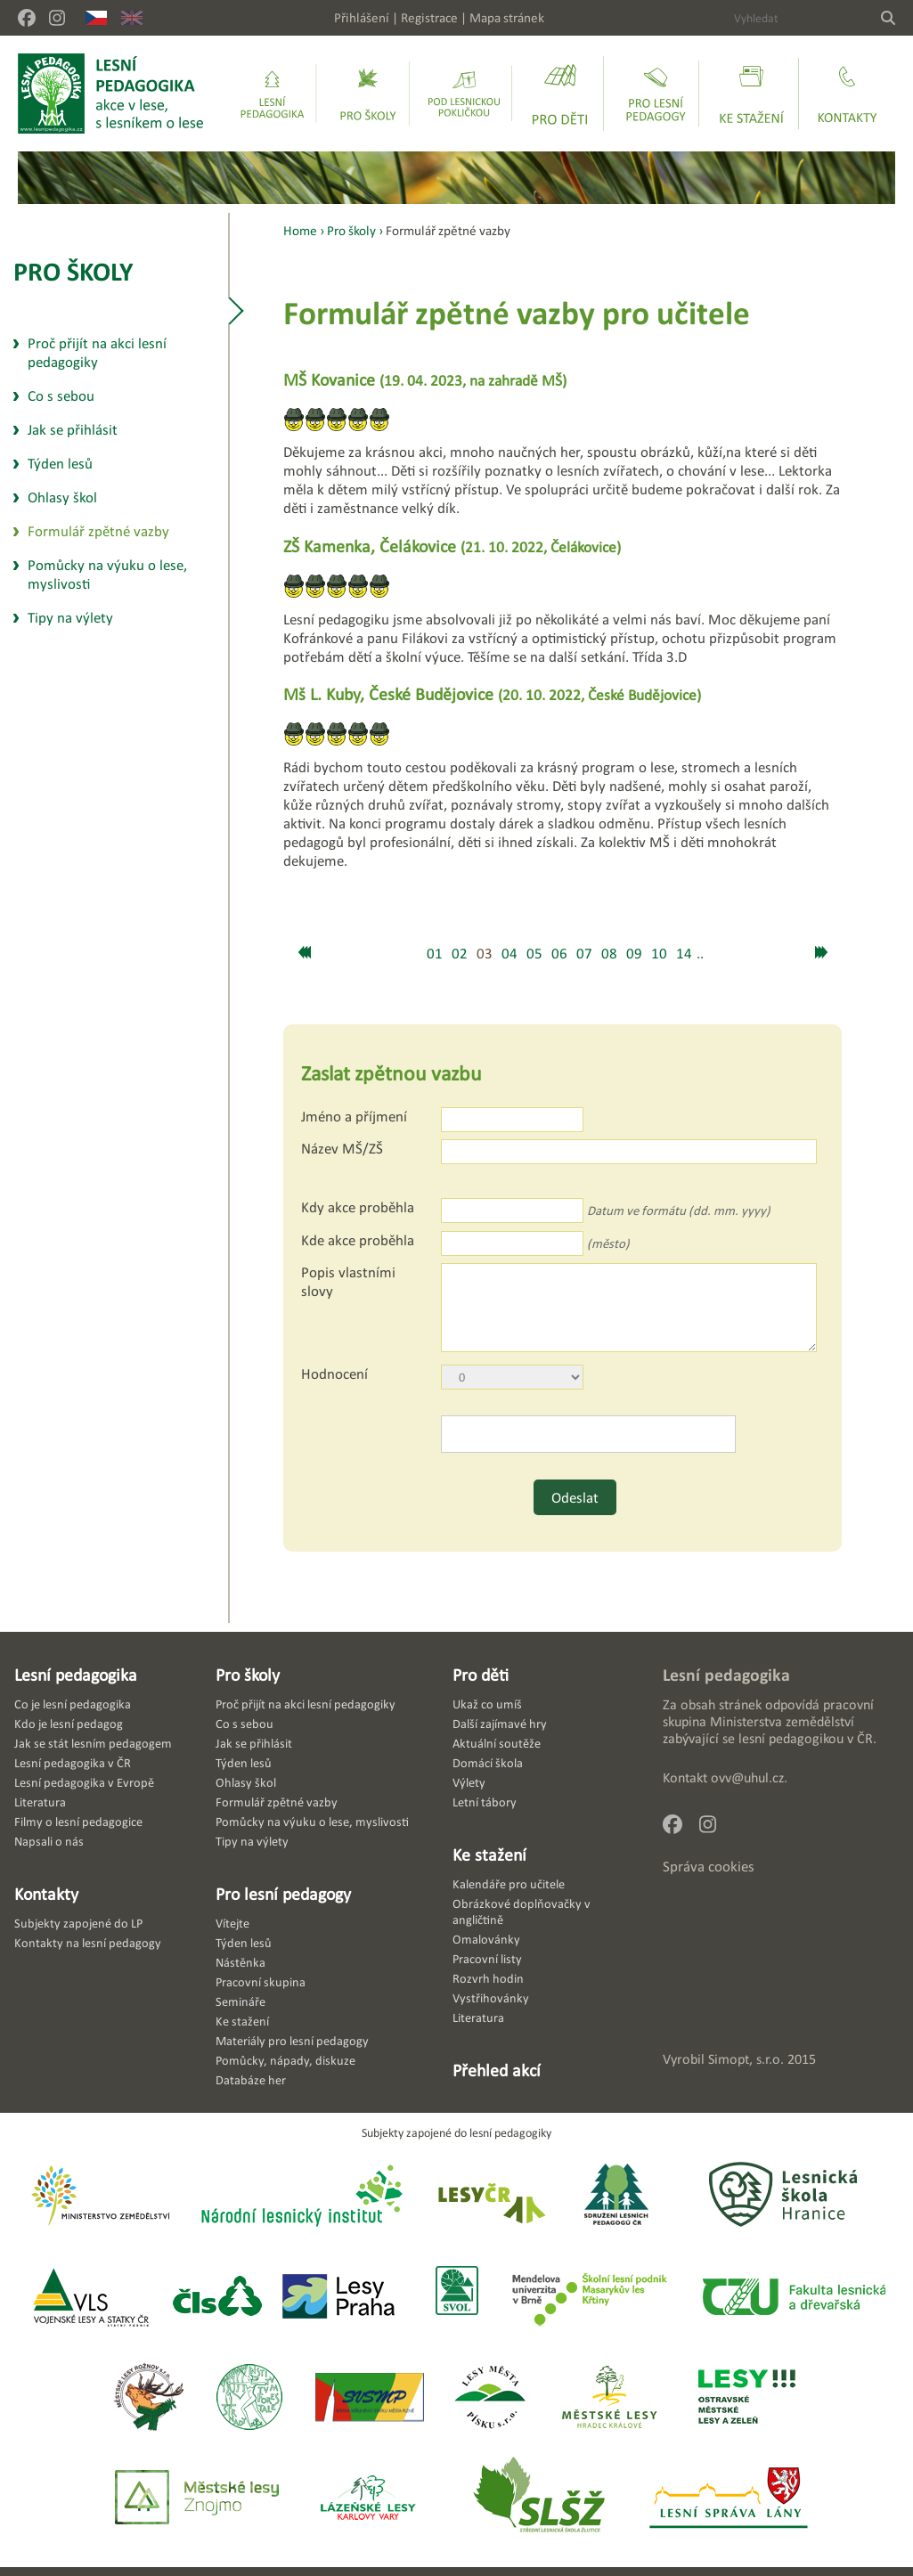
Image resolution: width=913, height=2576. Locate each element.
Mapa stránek (506, 17)
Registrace (429, 17)
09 (634, 953)
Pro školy (73, 271)
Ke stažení (489, 1854)
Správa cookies (708, 1866)
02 (460, 953)
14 (684, 953)
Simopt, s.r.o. (746, 2058)
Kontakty (46, 1893)
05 (534, 953)
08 (609, 953)
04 (509, 953)
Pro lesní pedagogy (283, 1893)
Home (300, 230)
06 (559, 953)
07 (584, 953)
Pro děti (480, 1674)
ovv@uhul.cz (747, 1777)
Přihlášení (361, 17)
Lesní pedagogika (75, 1674)
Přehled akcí (496, 2070)
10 (659, 953)
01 (435, 953)
